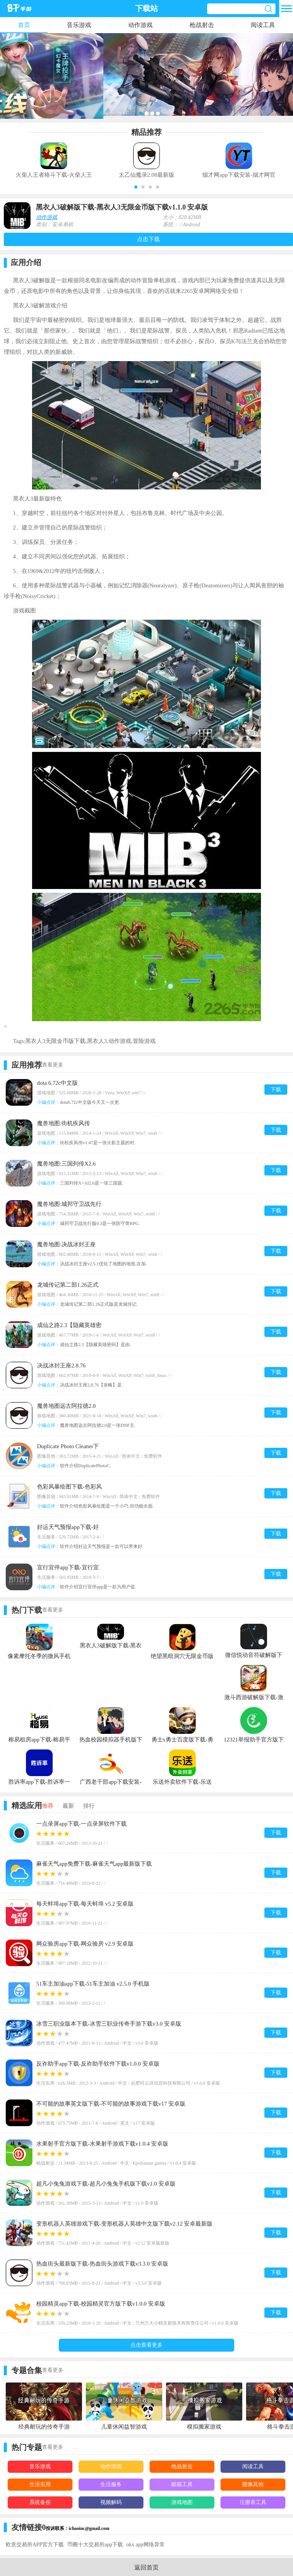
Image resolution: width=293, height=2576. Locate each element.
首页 (24, 25)
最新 (68, 1806)
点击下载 (148, 239)
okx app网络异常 (145, 2544)
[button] (135, 187)
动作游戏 (140, 25)
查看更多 (52, 1065)
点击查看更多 (146, 2345)
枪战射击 (202, 25)
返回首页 (146, 2567)
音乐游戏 (79, 25)
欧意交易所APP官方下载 (35, 2544)
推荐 (47, 1806)
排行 (89, 1806)
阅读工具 (263, 25)
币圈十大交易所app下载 (95, 2544)
